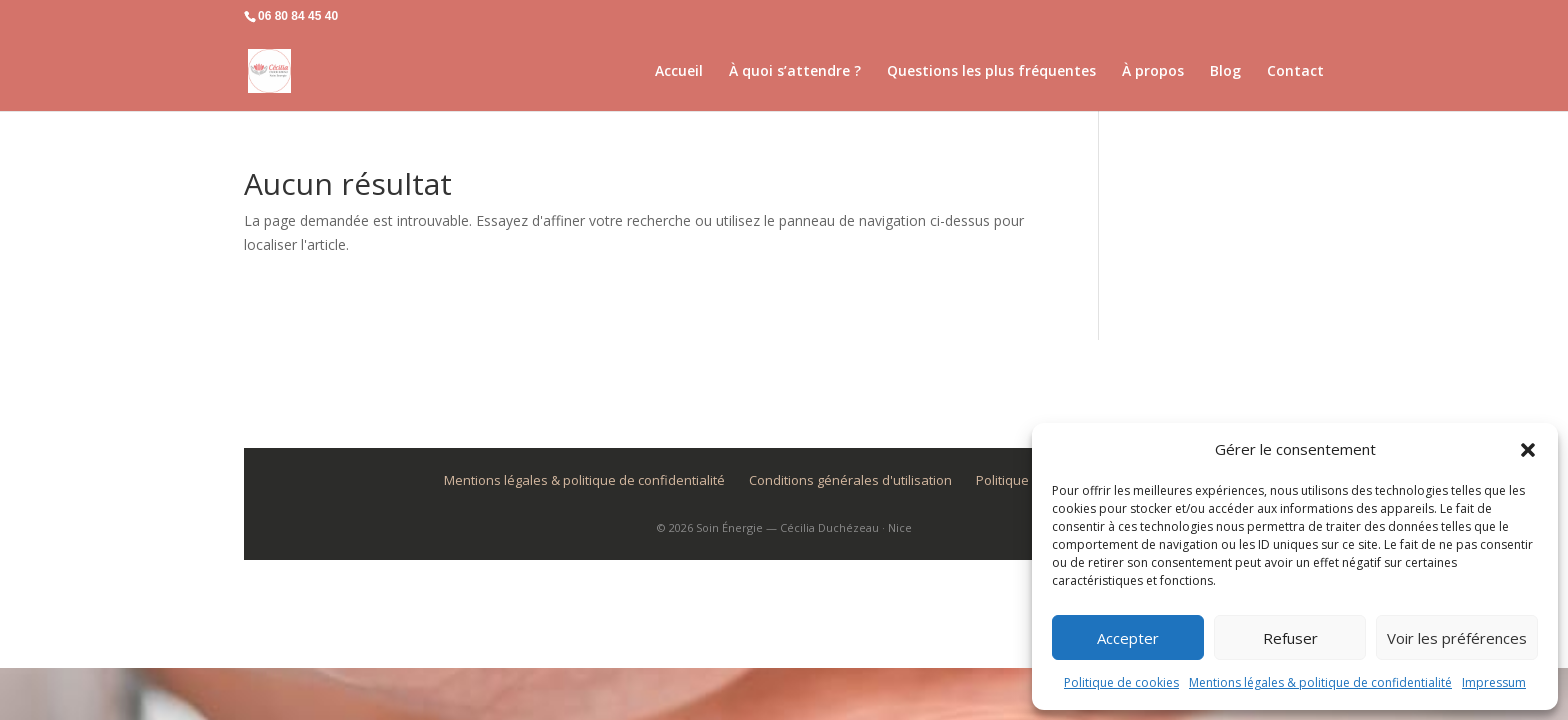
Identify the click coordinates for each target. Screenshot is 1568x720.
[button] (1528, 450)
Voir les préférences (1457, 638)
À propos (1153, 72)
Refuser (1290, 638)
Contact (1295, 72)
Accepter (1128, 638)
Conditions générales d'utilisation (850, 480)
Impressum (1494, 682)
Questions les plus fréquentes (991, 72)
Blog (1225, 72)
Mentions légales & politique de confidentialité (1320, 682)
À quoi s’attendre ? (795, 72)
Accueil (679, 72)
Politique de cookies (1121, 682)
